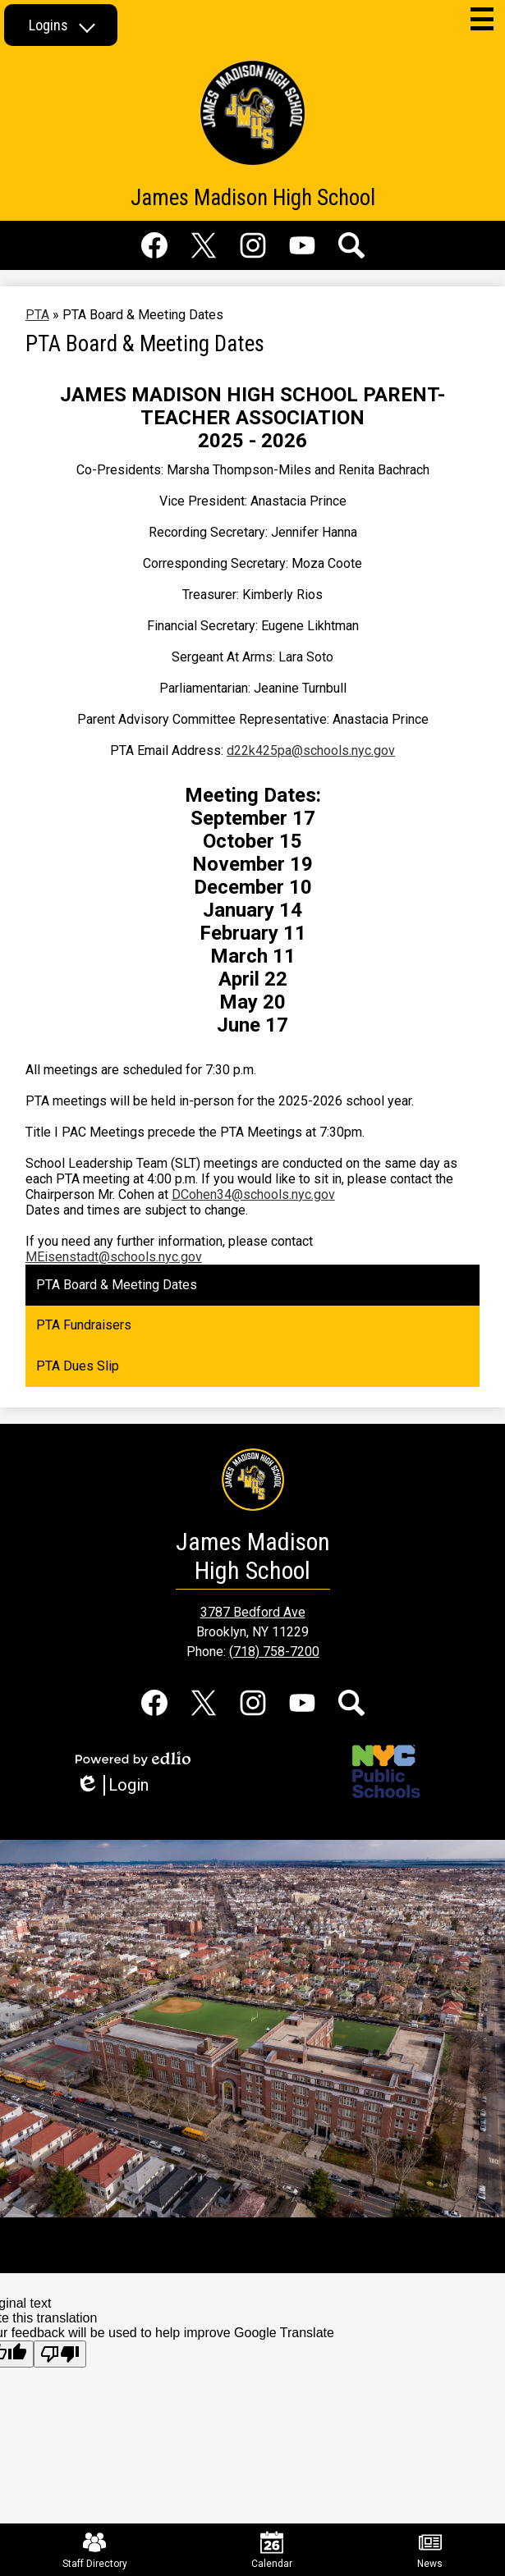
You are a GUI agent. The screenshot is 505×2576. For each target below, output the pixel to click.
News (430, 2550)
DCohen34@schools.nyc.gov (253, 1194)
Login (112, 1785)
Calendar (271, 2550)
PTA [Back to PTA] (37, 315)
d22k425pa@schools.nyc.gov (311, 750)
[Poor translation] (60, 2354)
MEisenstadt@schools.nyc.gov (113, 1257)
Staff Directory (94, 2550)
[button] (60, 25)
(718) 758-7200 (274, 1651)
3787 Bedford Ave (252, 1612)
